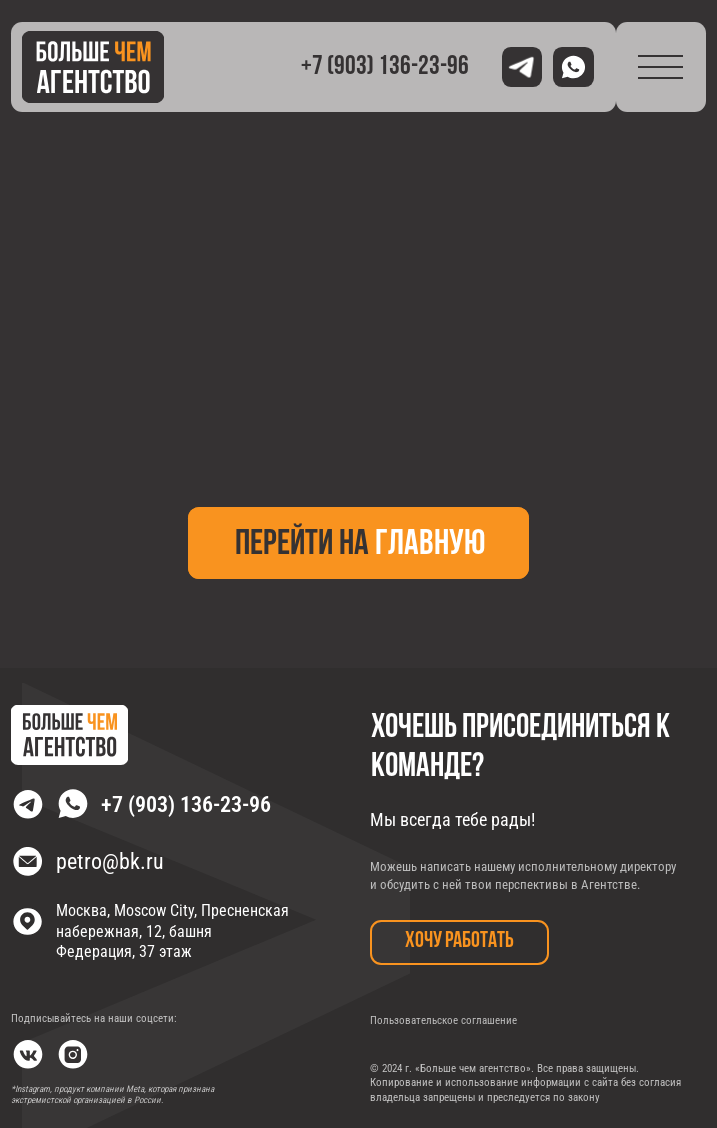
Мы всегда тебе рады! (452, 819)
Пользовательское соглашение (443, 1020)
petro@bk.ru (110, 861)
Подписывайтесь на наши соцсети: (94, 1018)
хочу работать (459, 941)
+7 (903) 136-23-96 (385, 67)
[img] (92, 67)
